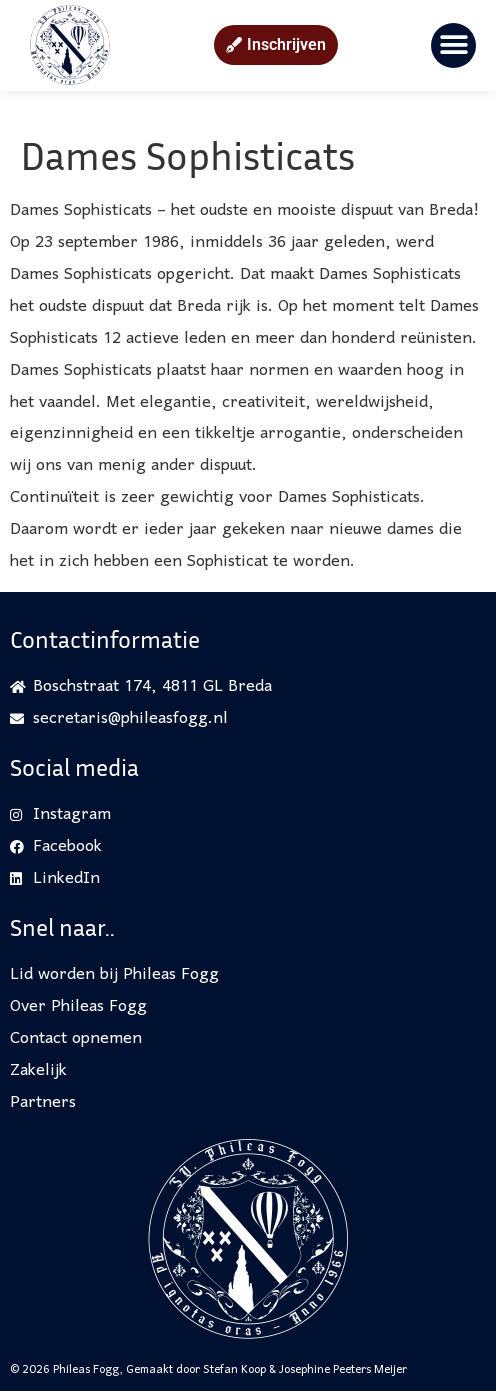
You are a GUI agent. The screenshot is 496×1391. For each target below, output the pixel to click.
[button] (453, 45)
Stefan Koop (234, 1370)
